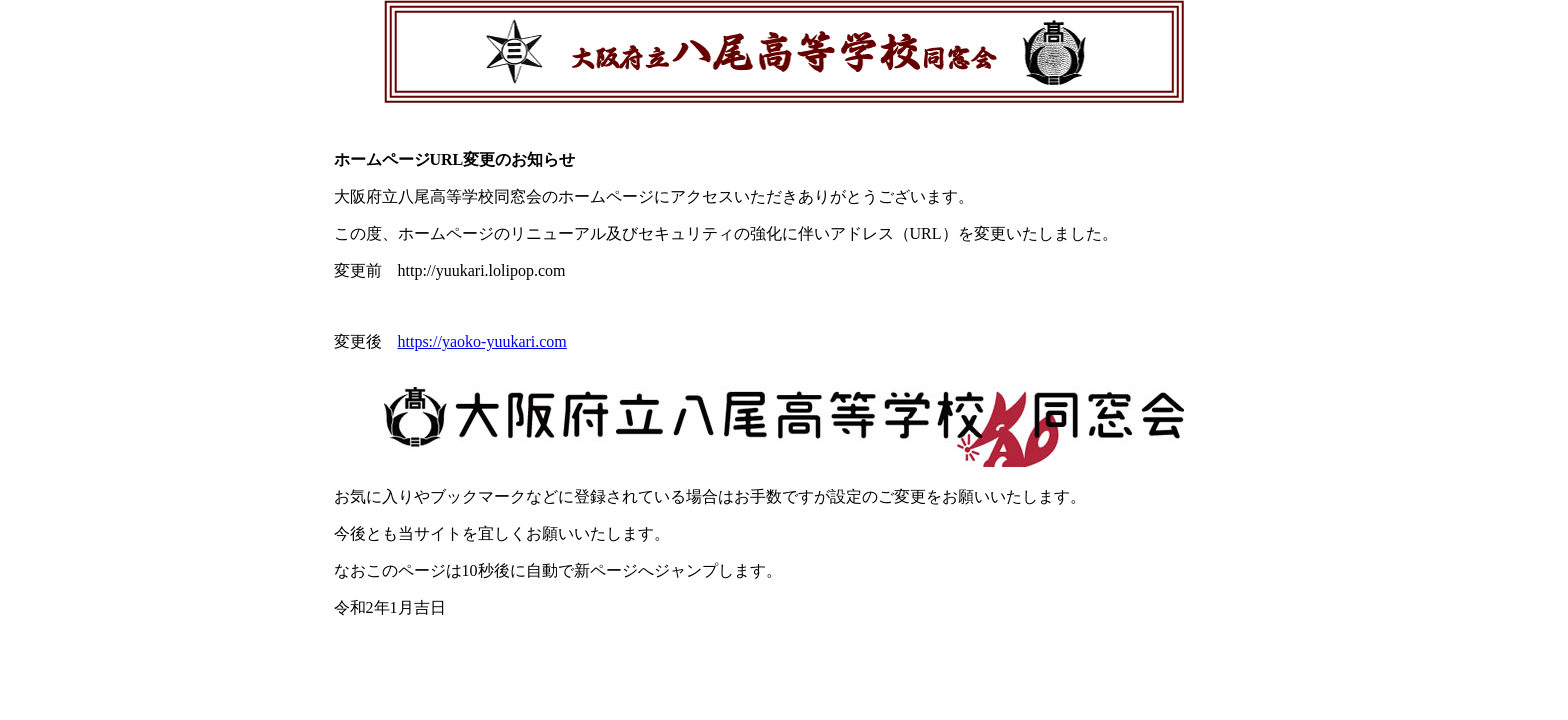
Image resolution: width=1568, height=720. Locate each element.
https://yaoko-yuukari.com (482, 341)
